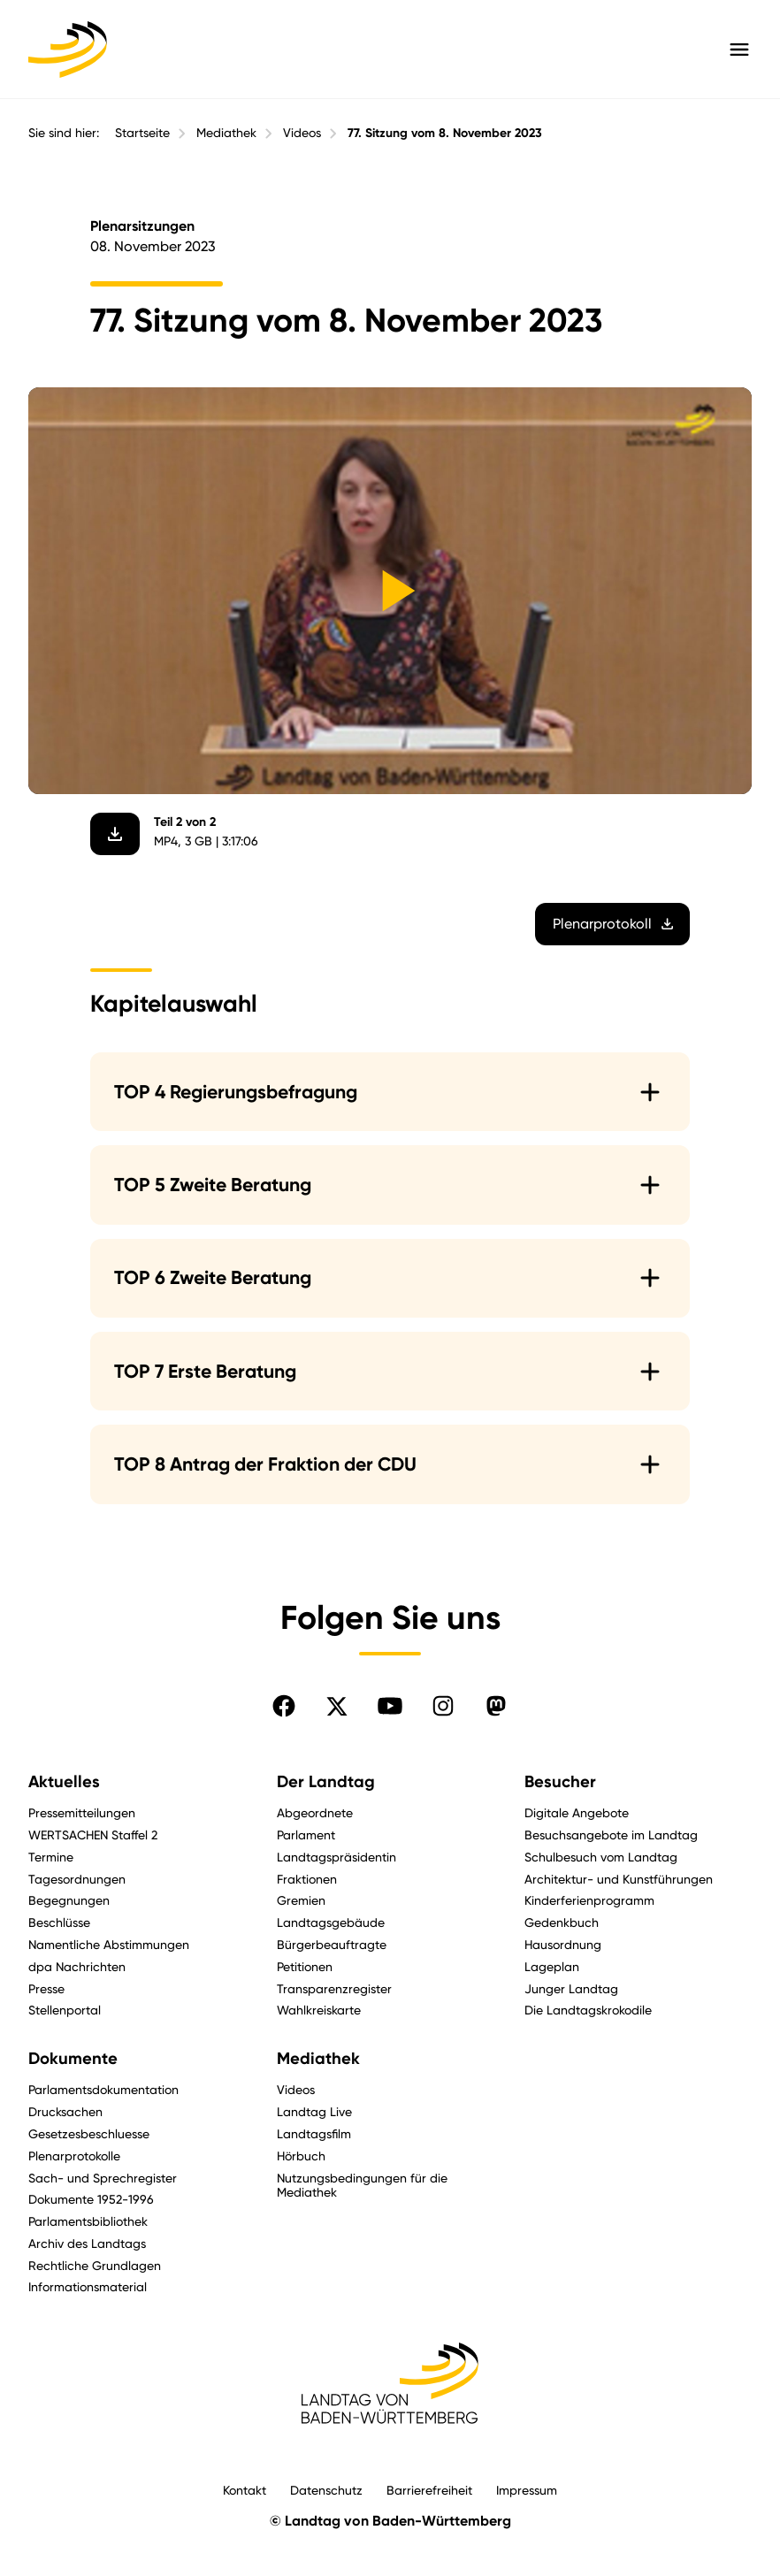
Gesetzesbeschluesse (88, 2133)
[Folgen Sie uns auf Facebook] (283, 1705)
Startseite (142, 133)
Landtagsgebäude (331, 1922)
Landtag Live (314, 2111)
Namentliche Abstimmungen (108, 1944)
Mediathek (226, 133)
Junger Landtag (571, 1988)
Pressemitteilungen (81, 1812)
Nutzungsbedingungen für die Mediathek (362, 2185)
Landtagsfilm (314, 2133)
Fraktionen (307, 1878)
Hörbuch (301, 2155)
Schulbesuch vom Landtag (600, 1856)
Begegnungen (69, 1899)
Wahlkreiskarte (319, 2009)
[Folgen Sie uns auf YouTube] (390, 1705)
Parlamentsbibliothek (88, 2220)
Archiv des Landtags (87, 2243)
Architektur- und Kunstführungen (618, 1878)
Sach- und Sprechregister (102, 2177)
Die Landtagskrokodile (588, 2009)
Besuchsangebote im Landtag (611, 1834)
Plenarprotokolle (74, 2155)
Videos (302, 133)
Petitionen (305, 1966)
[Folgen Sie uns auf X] (336, 1705)
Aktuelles (64, 1782)
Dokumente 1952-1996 (91, 2198)
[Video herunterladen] (115, 834)
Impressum (526, 2489)
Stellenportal (64, 2009)
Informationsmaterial (87, 2286)
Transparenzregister (334, 1988)
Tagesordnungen (77, 1878)
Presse (46, 1988)
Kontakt (244, 2489)
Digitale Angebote (576, 1812)
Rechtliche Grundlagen (94, 2265)
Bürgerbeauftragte (331, 1944)
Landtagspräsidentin (336, 1856)
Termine (50, 1856)
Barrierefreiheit (429, 2489)
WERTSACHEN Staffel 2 (92, 1834)
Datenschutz (326, 2489)
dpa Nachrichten (77, 1966)
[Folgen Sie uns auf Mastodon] (496, 1705)
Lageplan (551, 1966)
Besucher (560, 1782)
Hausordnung (562, 1944)
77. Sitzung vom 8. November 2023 (445, 133)
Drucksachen (65, 2111)
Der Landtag (326, 1782)
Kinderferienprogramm (589, 1899)
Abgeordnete (315, 1812)
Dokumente (73, 2058)
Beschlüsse (59, 1922)
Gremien (301, 1899)
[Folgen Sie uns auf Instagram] (443, 1705)
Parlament (306, 1834)
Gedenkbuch (561, 1922)
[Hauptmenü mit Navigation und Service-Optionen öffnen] (739, 49)
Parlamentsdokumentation (103, 2089)
